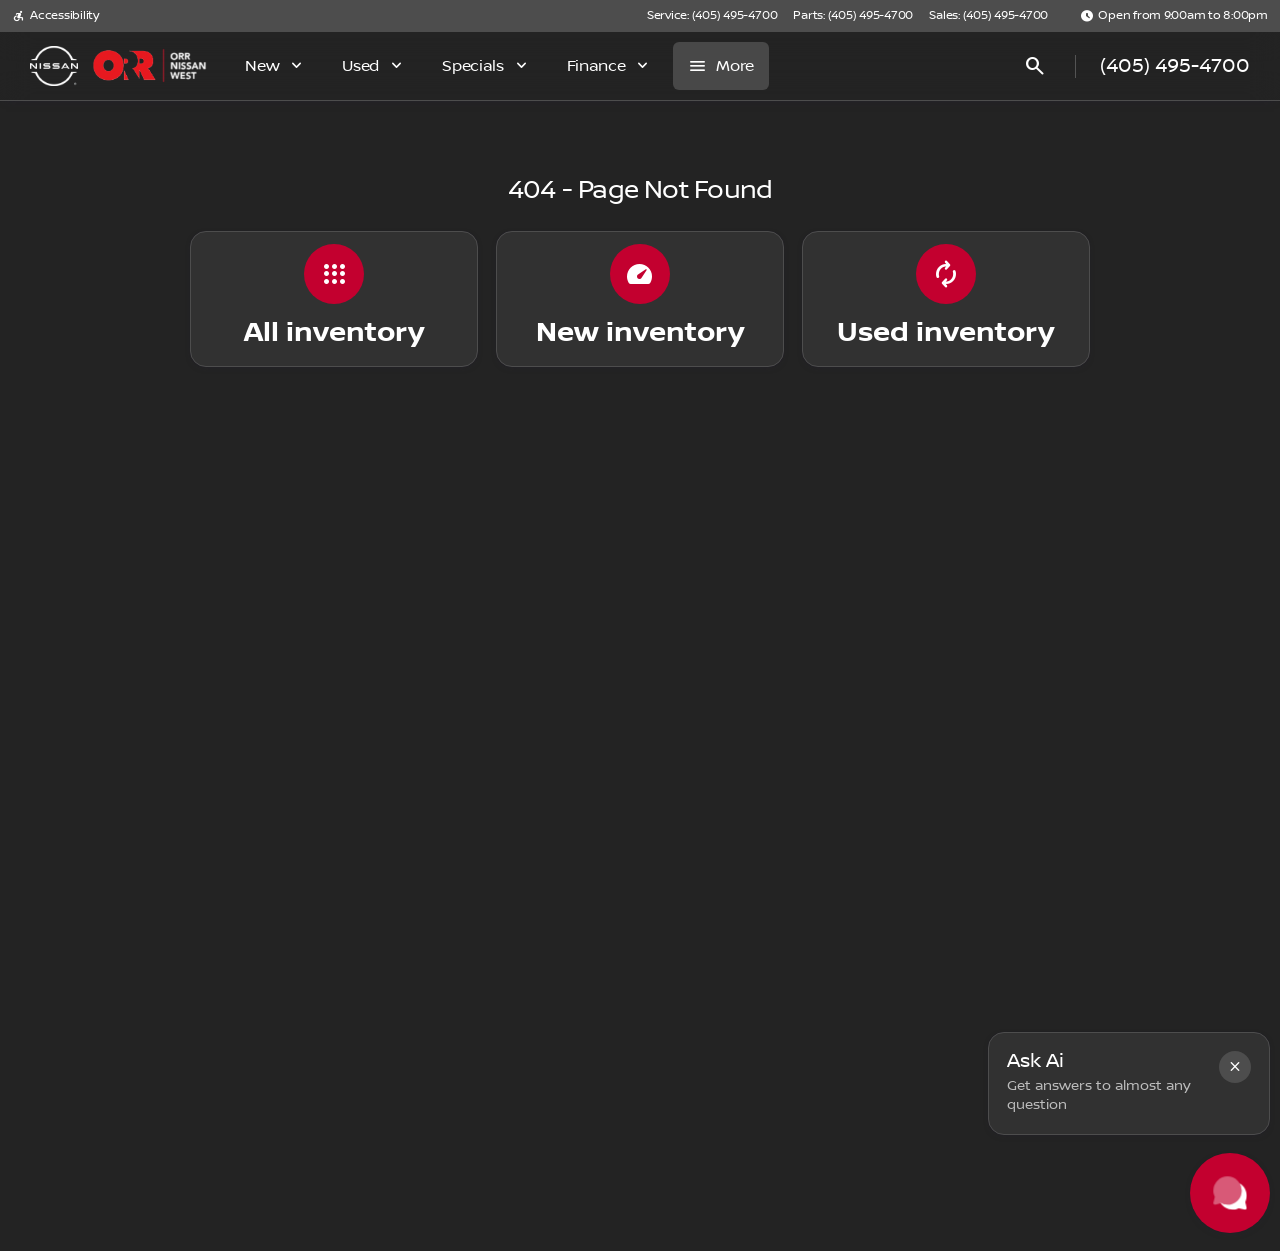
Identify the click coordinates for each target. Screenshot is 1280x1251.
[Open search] (1035, 66)
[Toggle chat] (1230, 1193)
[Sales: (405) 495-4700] (988, 16)
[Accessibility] (55, 16)
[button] (1235, 1067)
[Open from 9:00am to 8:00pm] (1174, 16)
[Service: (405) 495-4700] (712, 16)
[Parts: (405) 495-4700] (853, 16)
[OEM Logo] (54, 66)
